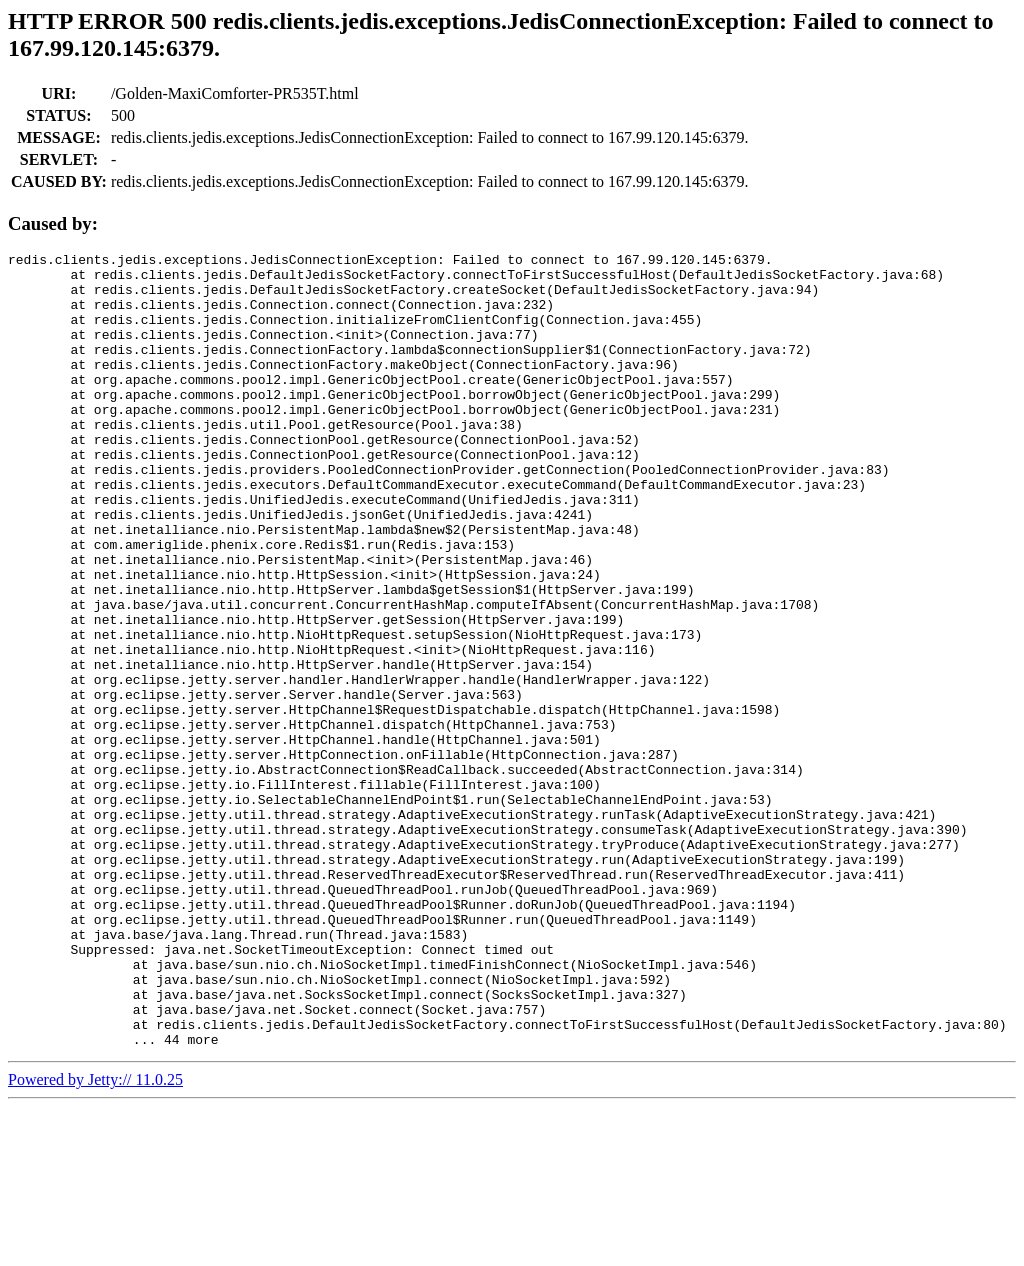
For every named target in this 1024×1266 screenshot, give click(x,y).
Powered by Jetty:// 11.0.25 (95, 1238)
